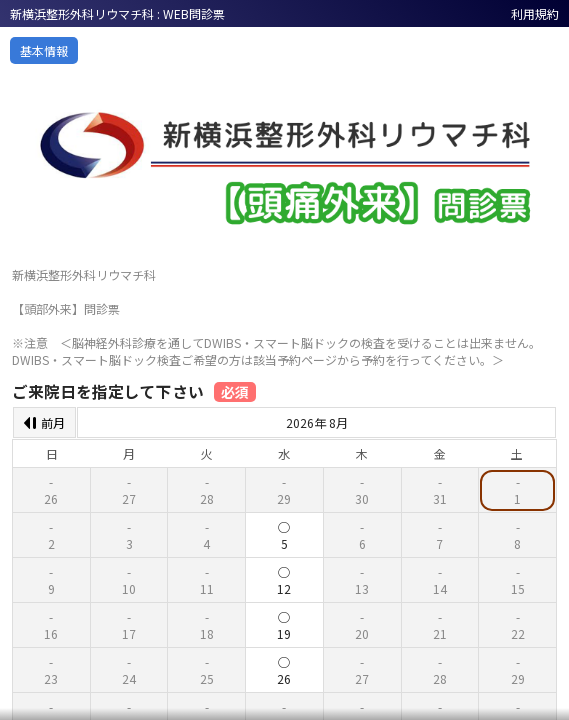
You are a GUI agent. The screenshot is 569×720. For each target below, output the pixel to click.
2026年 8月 (317, 422)
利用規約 (535, 13)
